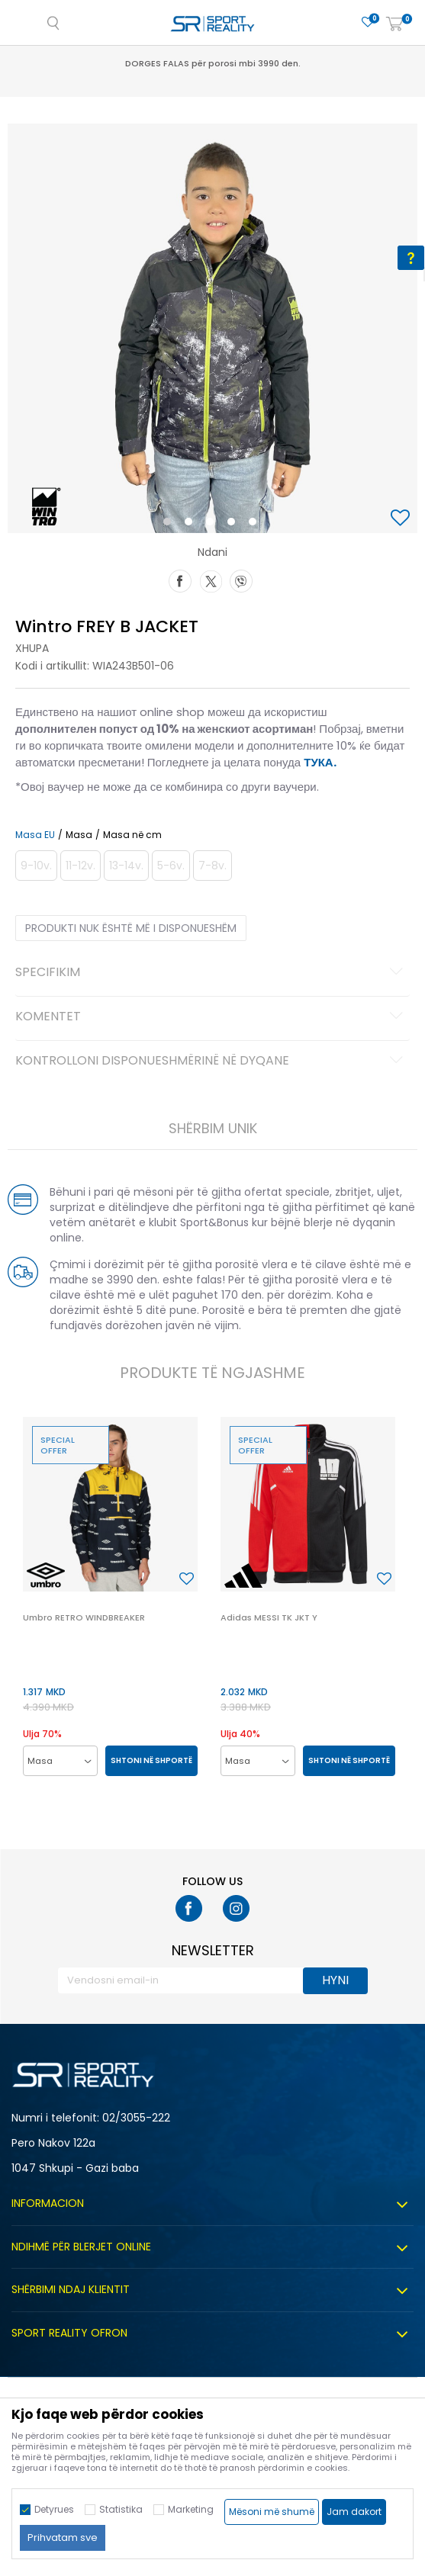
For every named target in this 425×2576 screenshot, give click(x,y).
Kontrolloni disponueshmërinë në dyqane (211, 1061)
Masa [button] (79, 835)
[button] (402, 519)
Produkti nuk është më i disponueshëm (131, 928)
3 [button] (213, 525)
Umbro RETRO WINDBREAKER (84, 1617)
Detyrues (54, 2509)
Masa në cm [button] (132, 835)
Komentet (211, 1017)
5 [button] (256, 525)
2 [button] (191, 525)
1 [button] (170, 525)
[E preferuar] (368, 22)
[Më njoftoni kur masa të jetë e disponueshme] (36, 865)
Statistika (121, 2509)
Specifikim (211, 973)
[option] (212, 328)
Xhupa (32, 648)
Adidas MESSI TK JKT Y (269, 1617)
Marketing (191, 2509)
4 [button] (235, 525)
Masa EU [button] (35, 835)
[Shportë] (394, 24)
